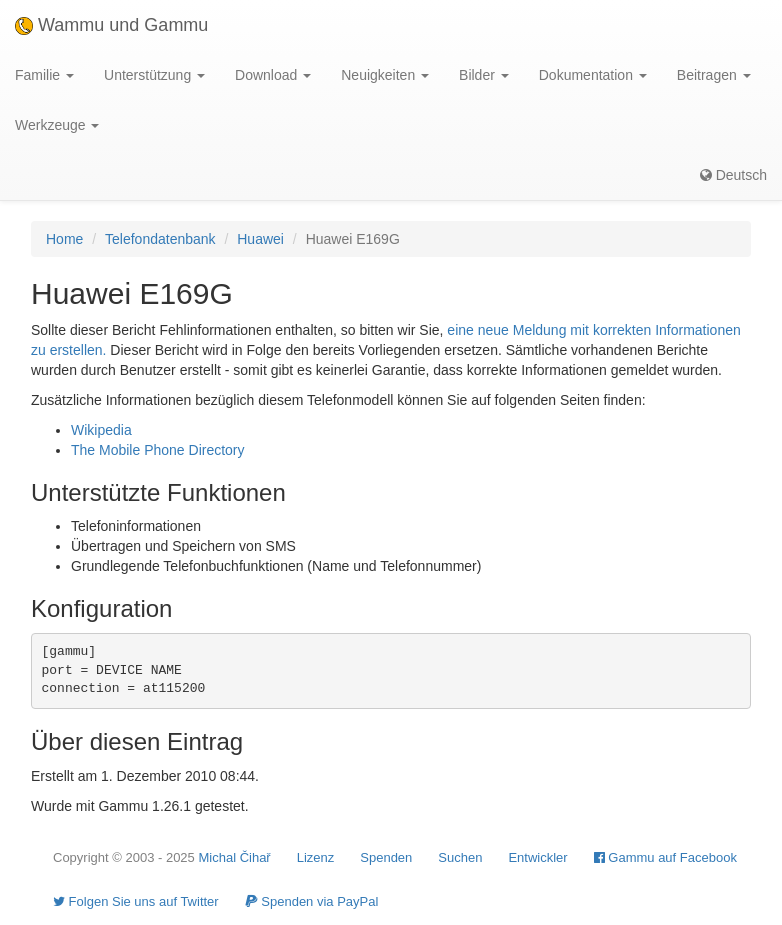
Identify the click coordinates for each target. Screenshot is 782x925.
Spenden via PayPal (312, 901)
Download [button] (273, 75)
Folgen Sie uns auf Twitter (136, 901)
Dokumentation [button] (593, 75)
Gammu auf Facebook (665, 857)
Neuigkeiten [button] (385, 75)
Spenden (386, 857)
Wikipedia (101, 430)
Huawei (260, 239)
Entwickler (537, 857)
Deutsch (733, 175)
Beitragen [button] (714, 75)
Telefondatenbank (160, 239)
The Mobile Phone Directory (158, 450)
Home (64, 239)
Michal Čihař (234, 857)
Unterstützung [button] (154, 75)
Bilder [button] (484, 75)
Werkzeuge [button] (57, 125)
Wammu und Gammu (111, 25)
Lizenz (316, 857)
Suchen (460, 857)
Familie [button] (44, 75)
